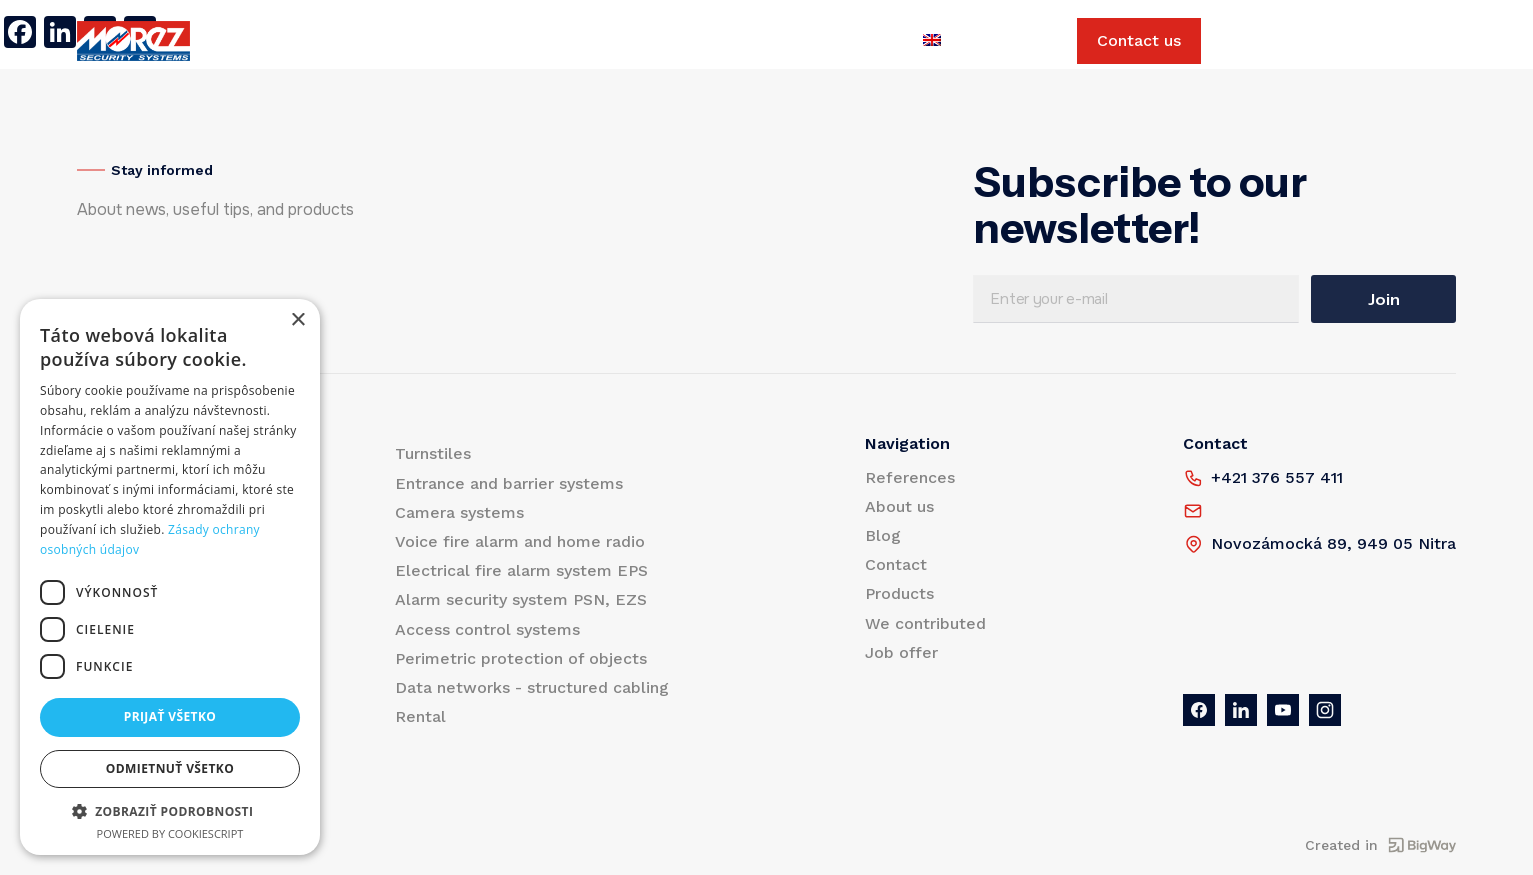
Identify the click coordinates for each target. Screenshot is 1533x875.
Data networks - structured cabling (532, 687)
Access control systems (487, 629)
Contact (632, 41)
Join (1384, 299)
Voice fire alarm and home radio (520, 541)
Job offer (869, 41)
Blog (558, 41)
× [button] (297, 320)
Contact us (1139, 41)
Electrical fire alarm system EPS (521, 570)
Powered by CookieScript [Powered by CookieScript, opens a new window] (170, 833)
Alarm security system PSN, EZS (521, 599)
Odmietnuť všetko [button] (170, 768)
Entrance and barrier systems (509, 483)
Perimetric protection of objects (521, 658)
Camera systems (459, 512)
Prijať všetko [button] (170, 716)
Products (273, 41)
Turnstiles (433, 453)
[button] (170, 811)
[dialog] (170, 577)
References (377, 41)
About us (481, 41)
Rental (420, 716)
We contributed (747, 41)
